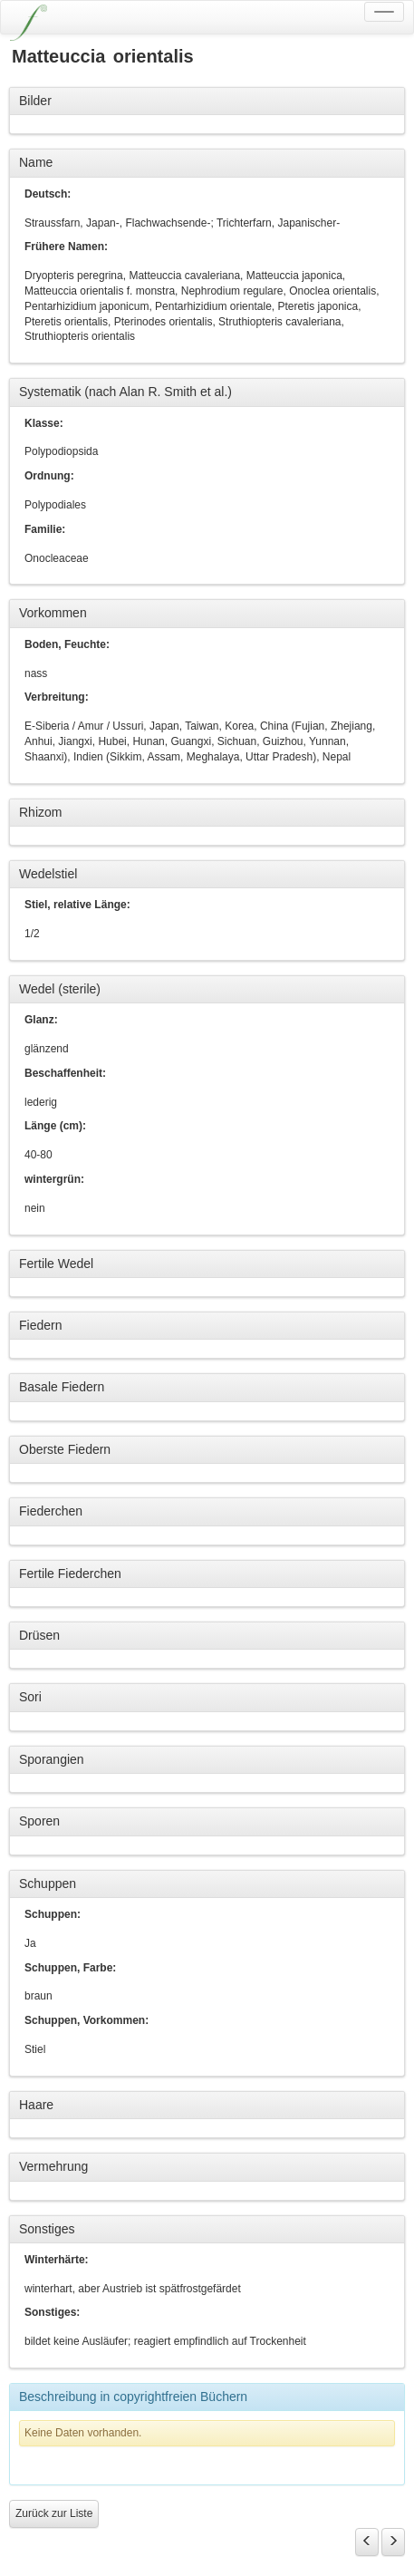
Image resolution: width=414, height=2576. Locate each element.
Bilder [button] (35, 100)
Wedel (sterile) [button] (60, 989)
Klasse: (43, 423)
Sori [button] (30, 1697)
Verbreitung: (56, 697)
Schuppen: (52, 1914)
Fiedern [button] (40, 1325)
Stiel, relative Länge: (77, 904)
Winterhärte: (56, 2259)
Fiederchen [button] (50, 1511)
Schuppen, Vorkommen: (86, 2020)
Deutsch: (47, 194)
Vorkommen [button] (53, 612)
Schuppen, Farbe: (70, 1967)
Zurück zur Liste (53, 2513)
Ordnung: (49, 476)
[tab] (207, 101)
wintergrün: (54, 1179)
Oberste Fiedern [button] (65, 1449)
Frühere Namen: (66, 246)
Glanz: (41, 1019)
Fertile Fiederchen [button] (70, 1573)
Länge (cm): (55, 1125)
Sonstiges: (52, 2312)
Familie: (44, 529)
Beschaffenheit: (65, 1073)
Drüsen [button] (39, 1635)
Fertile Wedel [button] (56, 1263)
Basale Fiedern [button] (61, 1387)
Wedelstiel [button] (48, 874)
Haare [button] (36, 2104)
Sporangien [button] (51, 1759)
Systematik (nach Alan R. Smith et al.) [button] (125, 391)
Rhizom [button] (40, 812)
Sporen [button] (39, 1821)
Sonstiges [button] (46, 2229)
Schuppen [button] (47, 1883)
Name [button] (36, 162)
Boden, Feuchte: (67, 644)
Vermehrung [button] (53, 2166)
